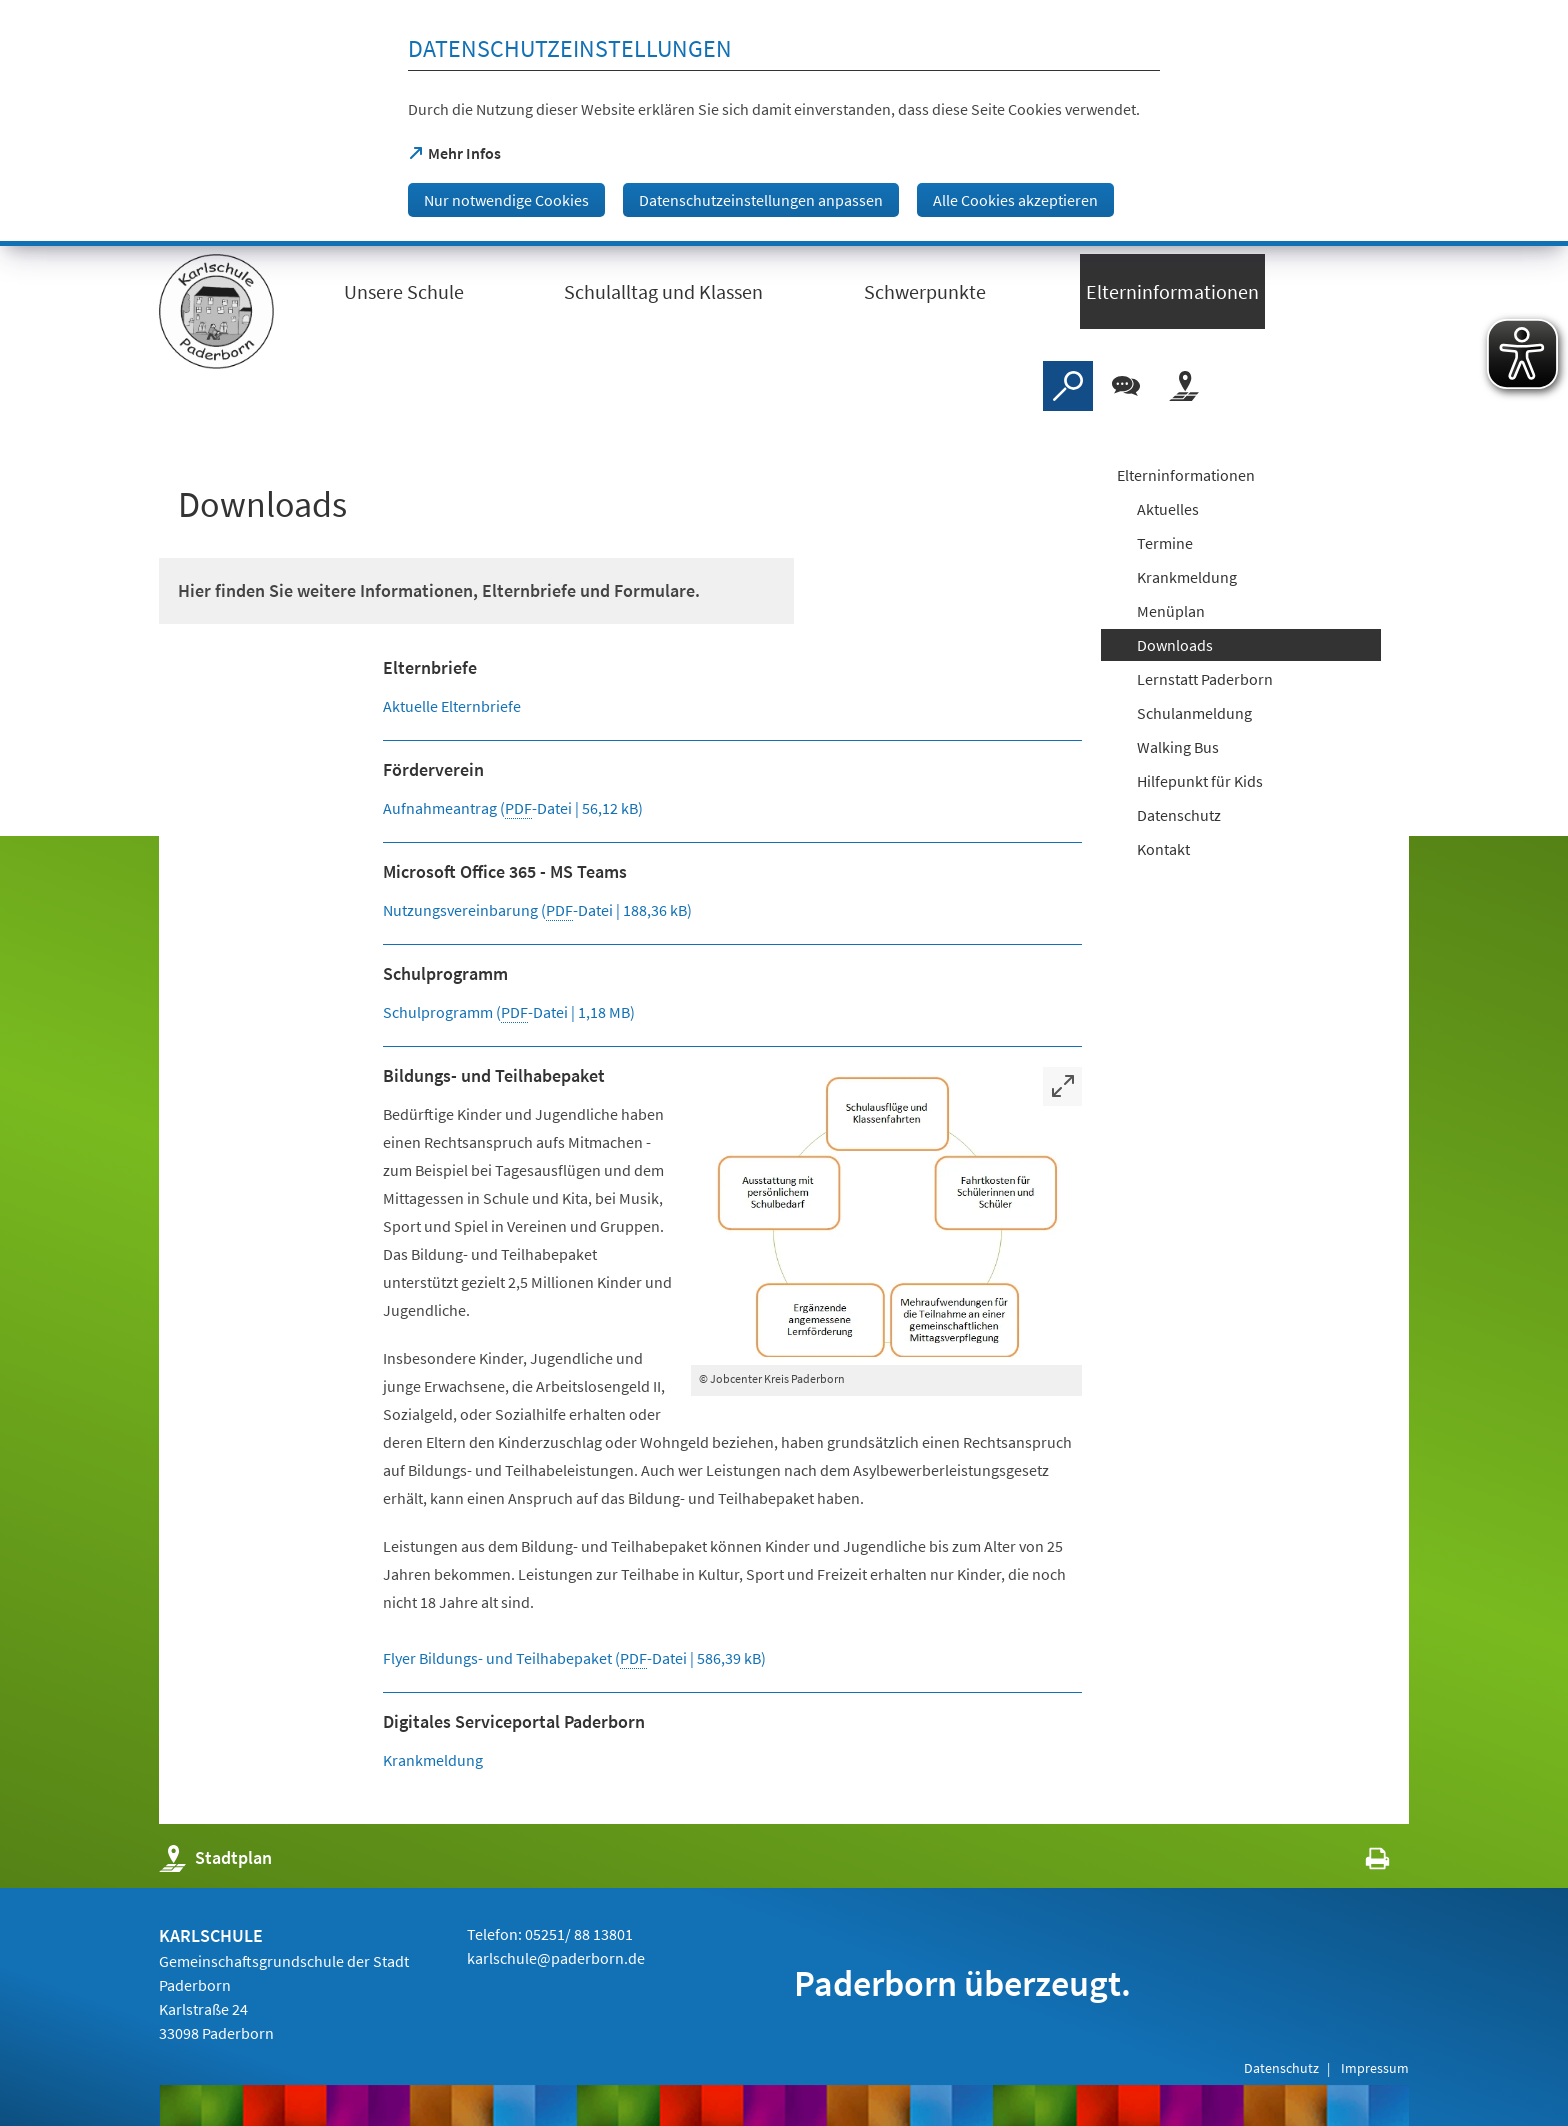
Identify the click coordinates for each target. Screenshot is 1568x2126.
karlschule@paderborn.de (556, 1958)
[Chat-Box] (1126, 386)
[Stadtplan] (1184, 386)
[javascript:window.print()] (1359, 1862)
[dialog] (784, 123)
